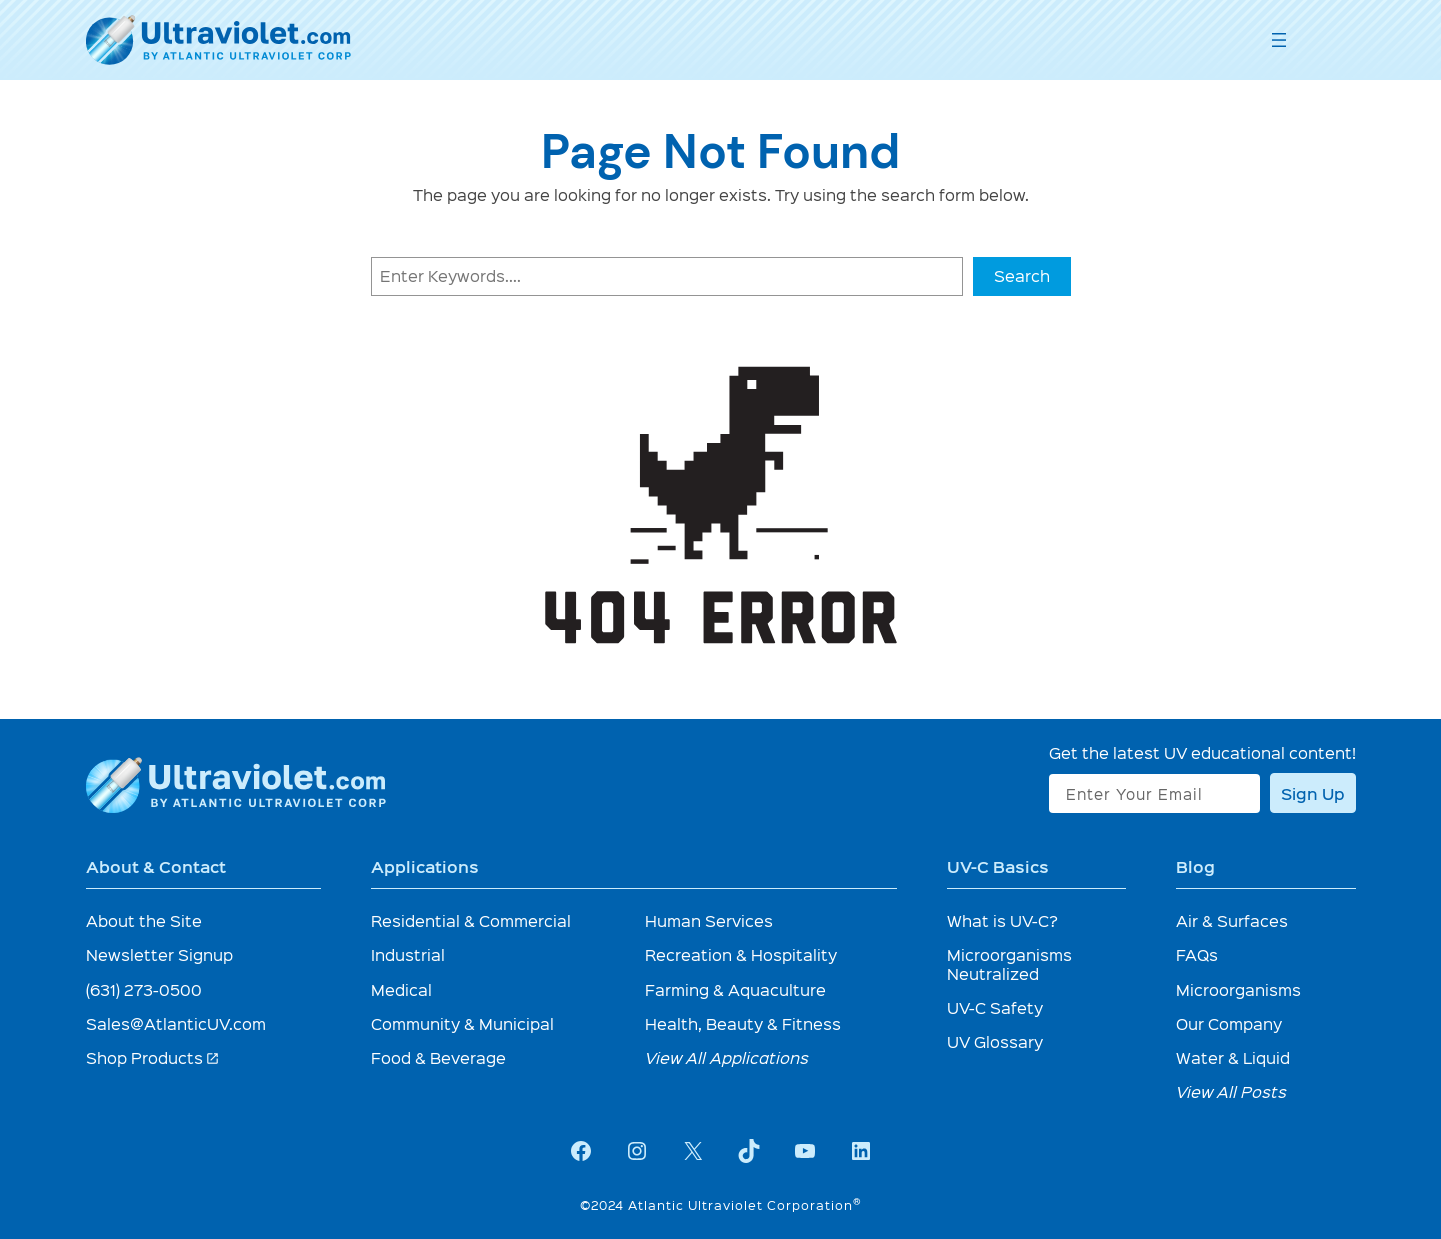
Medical (401, 989)
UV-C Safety (995, 1007)
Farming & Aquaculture (735, 989)
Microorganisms (1238, 989)
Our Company (1229, 1023)
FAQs (1197, 954)
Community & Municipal (462, 1023)
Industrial (408, 954)
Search (1022, 275)
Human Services (709, 920)
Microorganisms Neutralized (1009, 963)
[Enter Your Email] (1154, 793)
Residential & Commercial (471, 920)
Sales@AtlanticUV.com (176, 1023)
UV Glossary (995, 1041)
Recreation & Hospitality (741, 954)
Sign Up (1313, 793)
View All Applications (727, 1057)
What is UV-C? (1002, 920)
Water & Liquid (1233, 1057)
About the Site (144, 920)
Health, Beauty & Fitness (743, 1023)
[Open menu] (1279, 40)
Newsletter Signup (159, 954)
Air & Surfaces (1232, 920)
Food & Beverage (438, 1057)
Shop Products (153, 1057)
